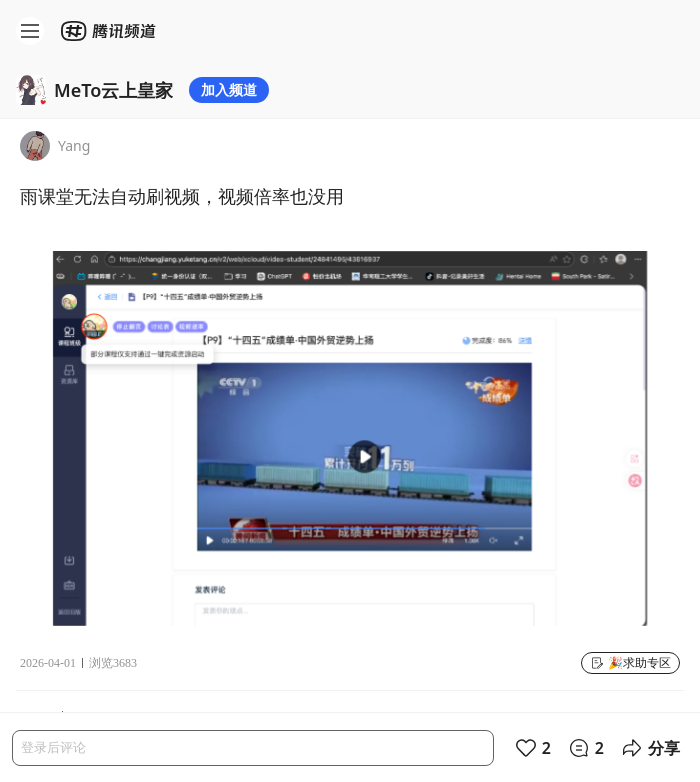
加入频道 (229, 89)
